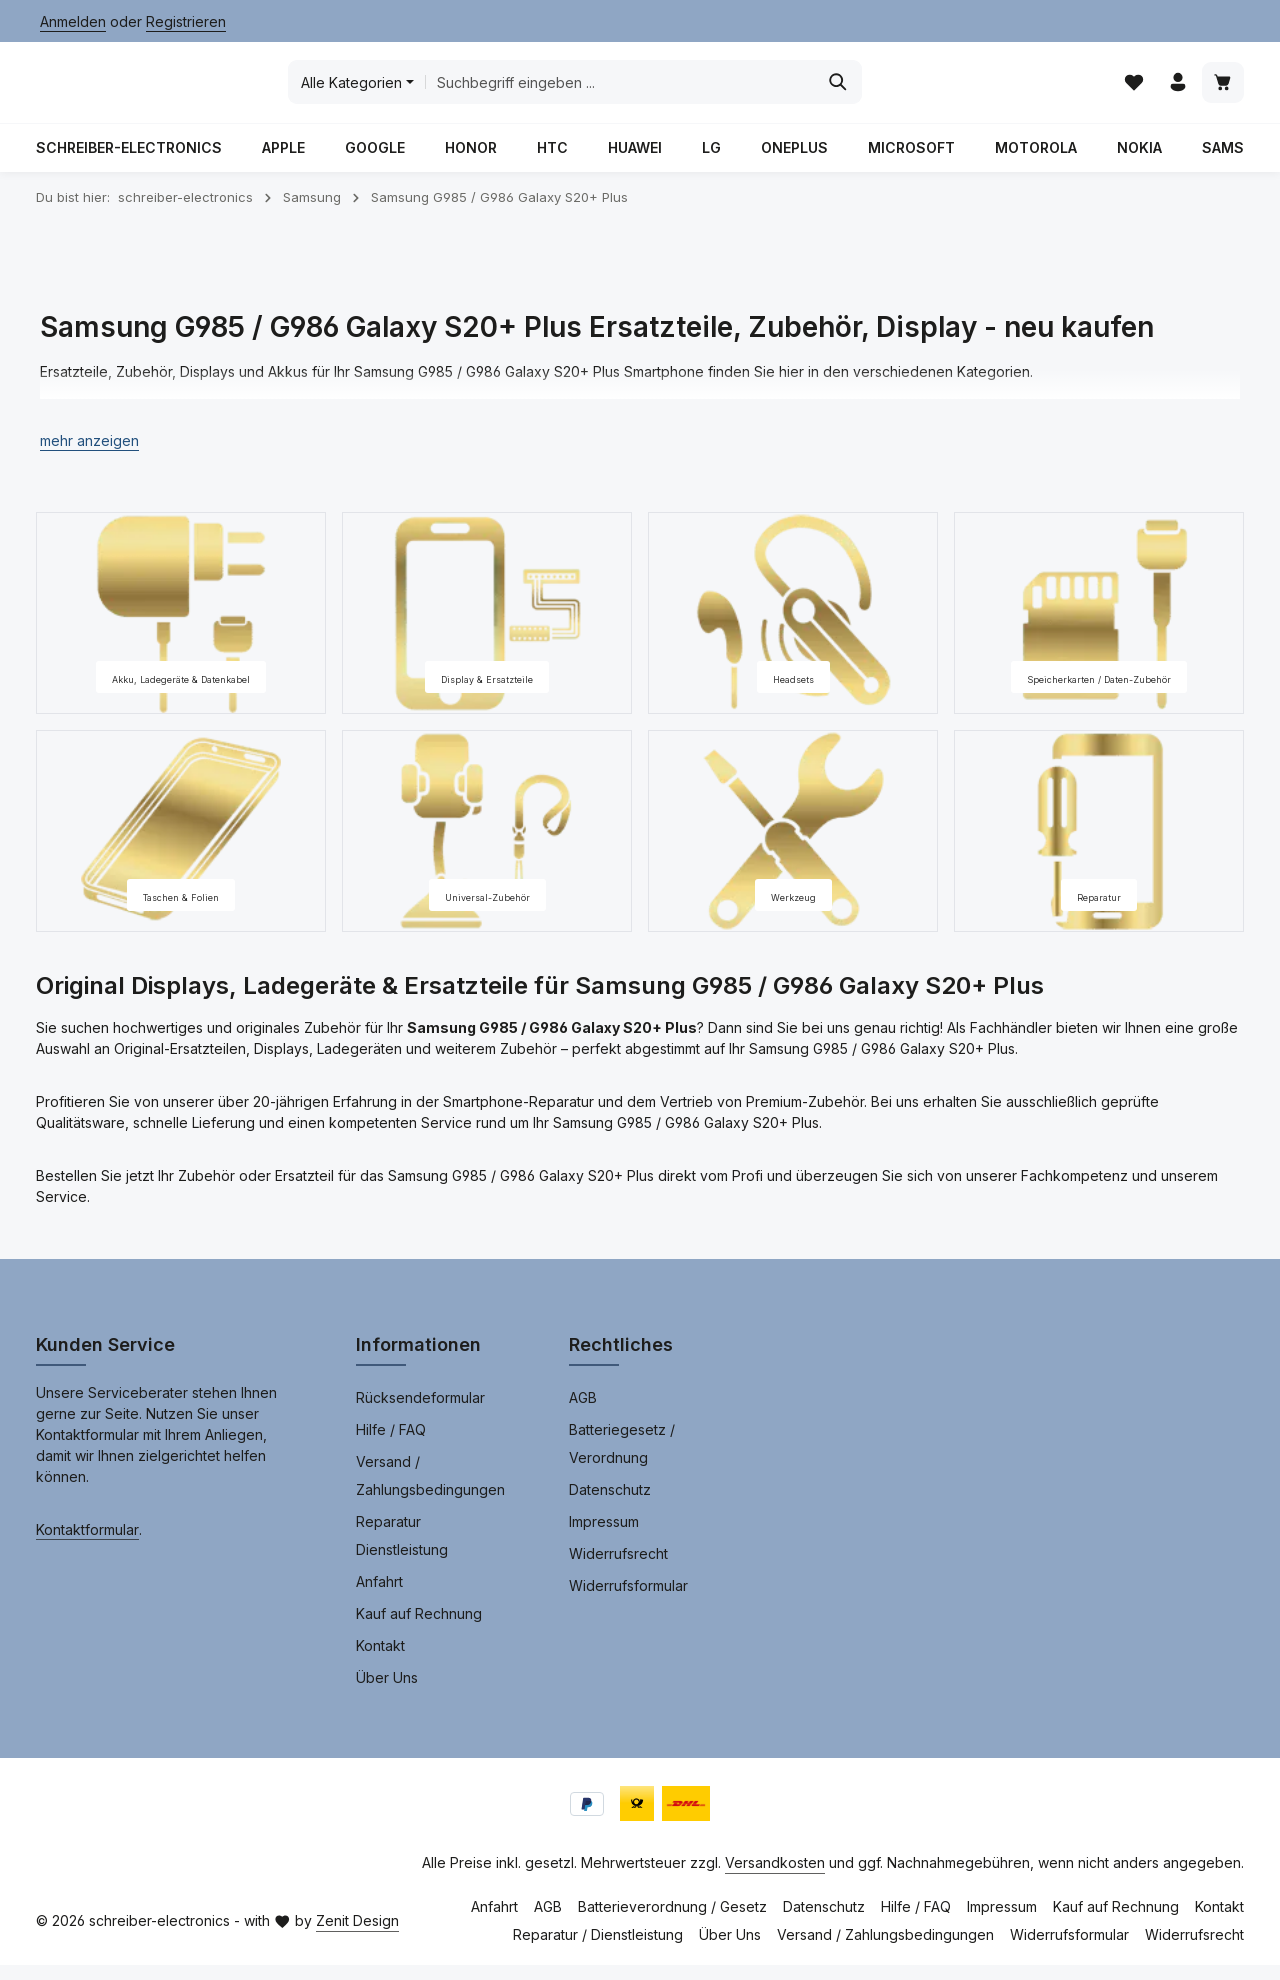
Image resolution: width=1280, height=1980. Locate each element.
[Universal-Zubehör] (487, 847)
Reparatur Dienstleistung (402, 1550)
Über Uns (387, 1692)
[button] (89, 456)
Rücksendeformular (420, 1412)
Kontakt (380, 1660)
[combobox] (766, 90)
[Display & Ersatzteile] (487, 629)
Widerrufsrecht (618, 1568)
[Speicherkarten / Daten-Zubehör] (1099, 629)
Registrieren (186, 21)
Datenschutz (610, 1504)
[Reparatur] (1099, 847)
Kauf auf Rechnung (419, 1628)
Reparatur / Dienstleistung (598, 1949)
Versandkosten (775, 1877)
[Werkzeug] (793, 847)
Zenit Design (357, 1935)
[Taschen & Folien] (181, 847)
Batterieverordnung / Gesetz (672, 1921)
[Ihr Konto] (1175, 90)
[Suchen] (985, 90)
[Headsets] (793, 629)
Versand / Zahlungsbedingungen (430, 1490)
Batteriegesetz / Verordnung (622, 1458)
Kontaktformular (87, 1544)
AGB (583, 1412)
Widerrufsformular (628, 1600)
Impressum (604, 1536)
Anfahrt (379, 1596)
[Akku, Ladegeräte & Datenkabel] (181, 629)
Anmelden (73, 21)
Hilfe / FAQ (391, 1444)
